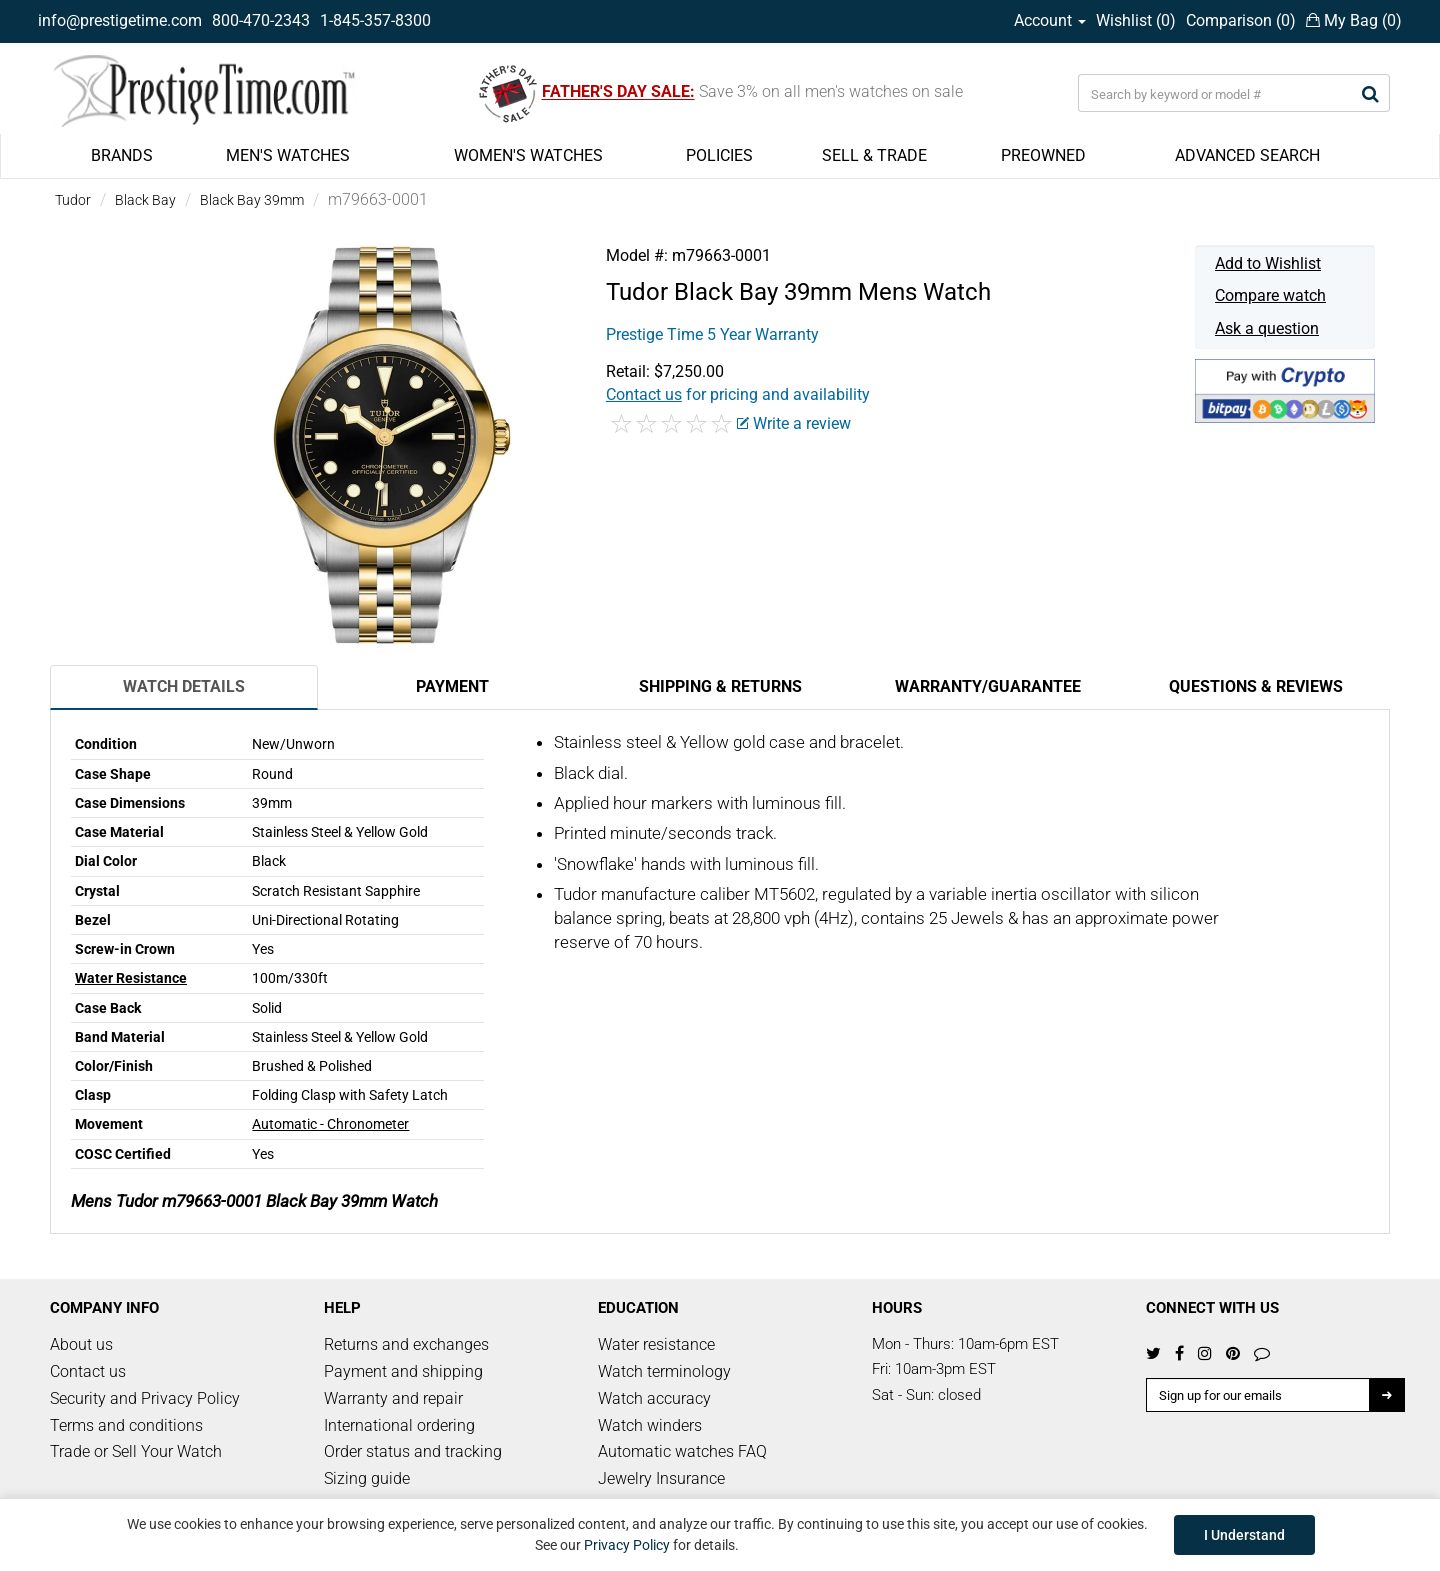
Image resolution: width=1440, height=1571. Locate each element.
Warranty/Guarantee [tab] (988, 686)
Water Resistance (131, 978)
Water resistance (656, 1344)
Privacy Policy (627, 1545)
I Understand (1244, 1535)
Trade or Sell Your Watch (136, 1451)
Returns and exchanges (406, 1344)
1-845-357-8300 (375, 20)
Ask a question (1267, 328)
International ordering (399, 1425)
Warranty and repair (393, 1398)
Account (1050, 20)
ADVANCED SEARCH (1247, 155)
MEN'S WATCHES (288, 155)
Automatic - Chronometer (330, 1124)
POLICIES (719, 155)
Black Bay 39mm (252, 200)
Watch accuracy (654, 1398)
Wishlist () (1136, 20)
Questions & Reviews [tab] (1256, 686)
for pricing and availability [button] (738, 394)
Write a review (794, 423)
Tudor (73, 200)
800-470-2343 (261, 20)
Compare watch (1270, 295)
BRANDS (122, 155)
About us (81, 1344)
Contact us (88, 1371)
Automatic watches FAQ (682, 1451)
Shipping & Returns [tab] (720, 686)
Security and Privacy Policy (145, 1398)
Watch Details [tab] (184, 686)
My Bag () (1354, 20)
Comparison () (1241, 20)
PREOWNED (1043, 155)
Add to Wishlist (1268, 263)
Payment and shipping (403, 1371)
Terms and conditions (126, 1425)
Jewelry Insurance (661, 1478)
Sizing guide (367, 1478)
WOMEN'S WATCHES (528, 155)
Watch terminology (664, 1371)
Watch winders (650, 1425)
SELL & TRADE (874, 155)
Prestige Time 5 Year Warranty (712, 334)
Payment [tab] (452, 686)
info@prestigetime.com (120, 20)
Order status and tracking (413, 1451)
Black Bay (145, 200)
